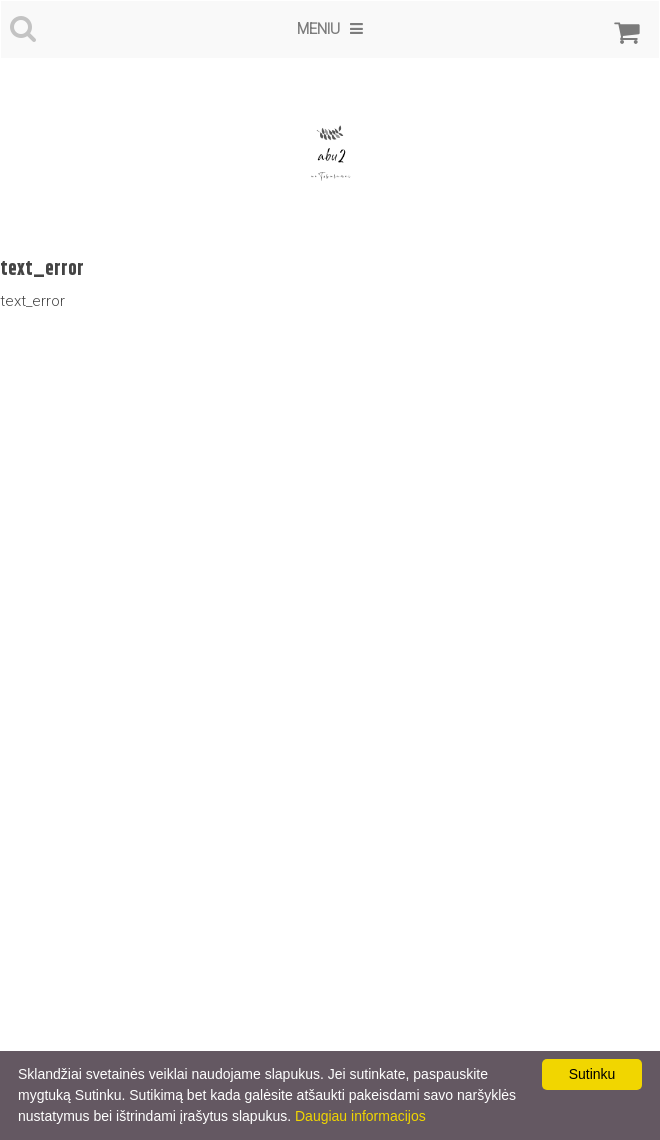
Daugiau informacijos (360, 1116)
